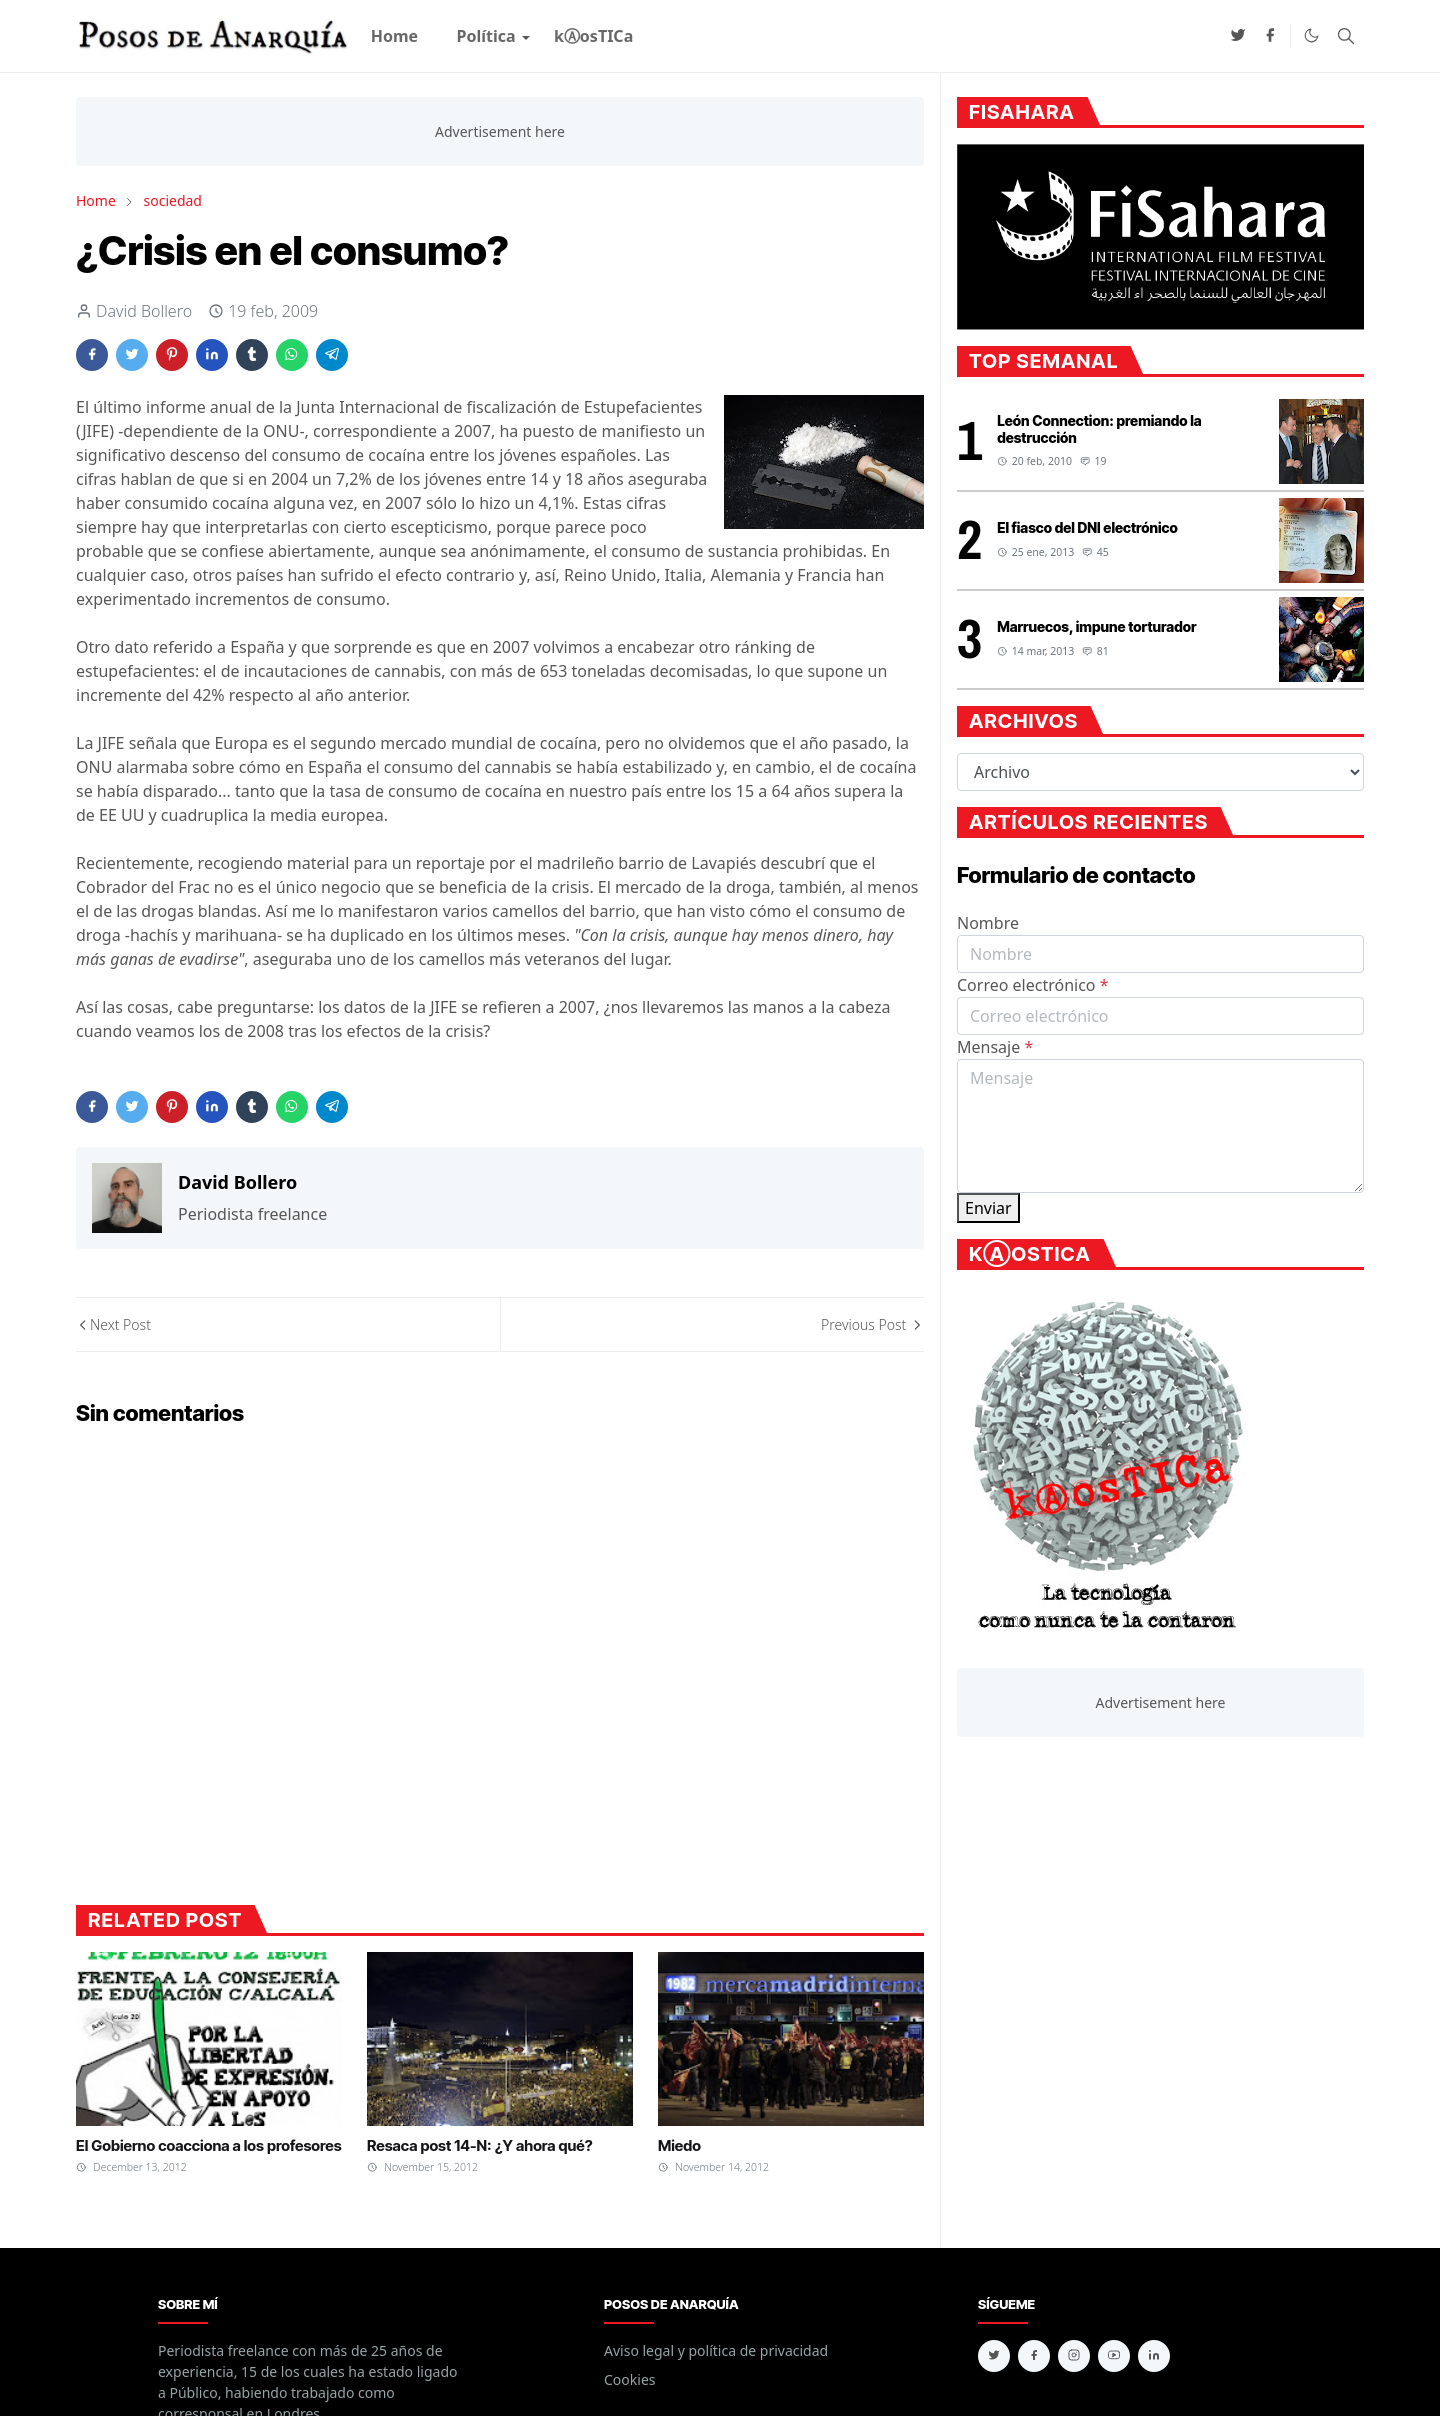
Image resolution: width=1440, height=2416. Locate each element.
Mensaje (995, 1047)
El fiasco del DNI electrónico (1087, 527)
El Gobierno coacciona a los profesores (209, 2145)
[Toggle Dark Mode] (1311, 35)
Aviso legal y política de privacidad (716, 2350)
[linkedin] (1154, 2356)
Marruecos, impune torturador (1096, 626)
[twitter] (1238, 36)
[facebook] (1270, 36)
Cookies (629, 2379)
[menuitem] (395, 36)
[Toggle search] (1346, 36)
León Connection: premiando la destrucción (1099, 429)
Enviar (988, 1208)
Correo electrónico (1033, 985)
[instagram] (1074, 2356)
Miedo (679, 2145)
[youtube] (1114, 2356)
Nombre (988, 923)
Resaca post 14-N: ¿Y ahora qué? (480, 2145)
